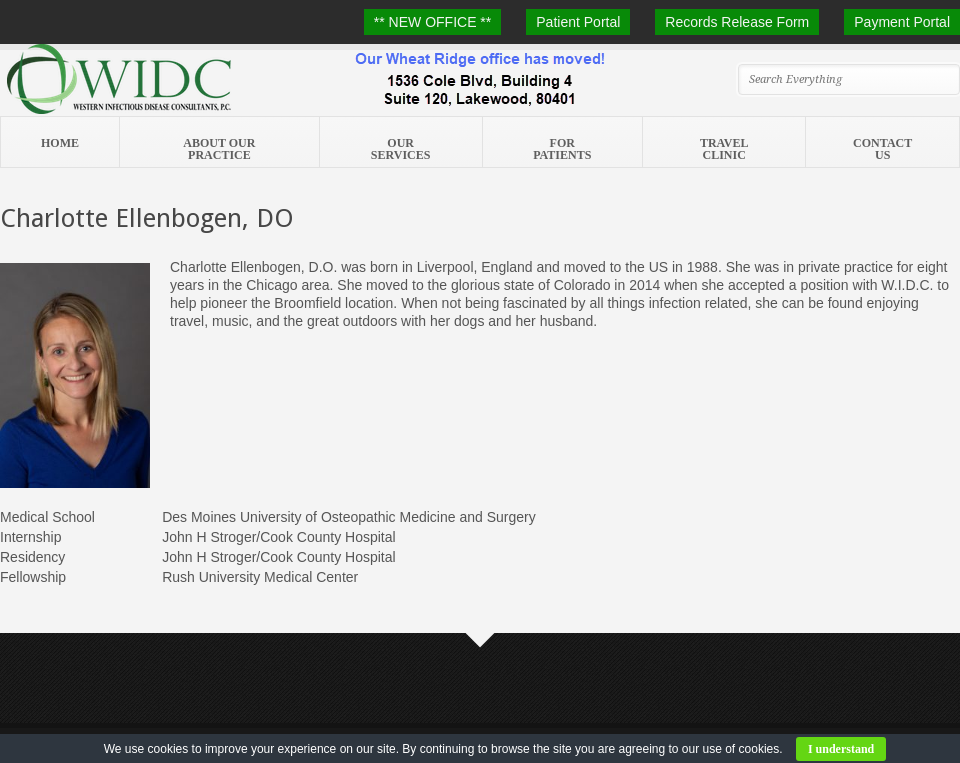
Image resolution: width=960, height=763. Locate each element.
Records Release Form (737, 22)
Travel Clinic (724, 149)
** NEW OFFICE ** (432, 22)
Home (60, 143)
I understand (841, 749)
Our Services (401, 149)
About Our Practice (219, 149)
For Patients (562, 149)
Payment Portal (902, 22)
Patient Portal (578, 22)
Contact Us (882, 149)
